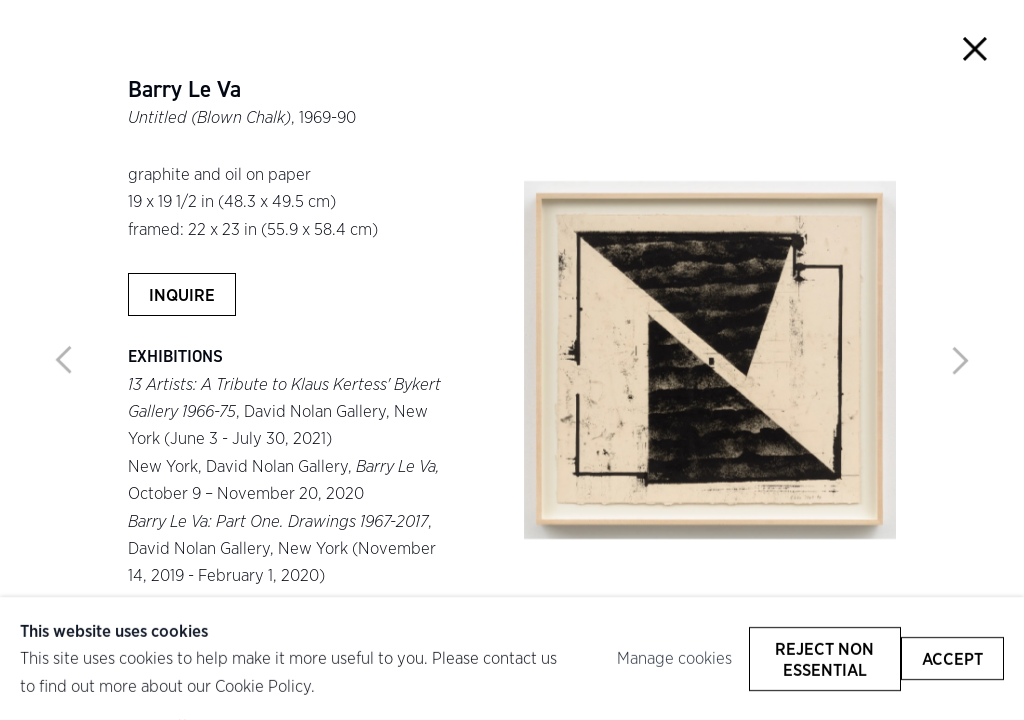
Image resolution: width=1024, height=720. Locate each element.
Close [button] (975, 48)
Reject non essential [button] (824, 658)
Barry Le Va (184, 90)
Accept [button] (952, 658)
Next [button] (960, 360)
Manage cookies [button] (674, 658)
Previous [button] (64, 360)
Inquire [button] (182, 294)
